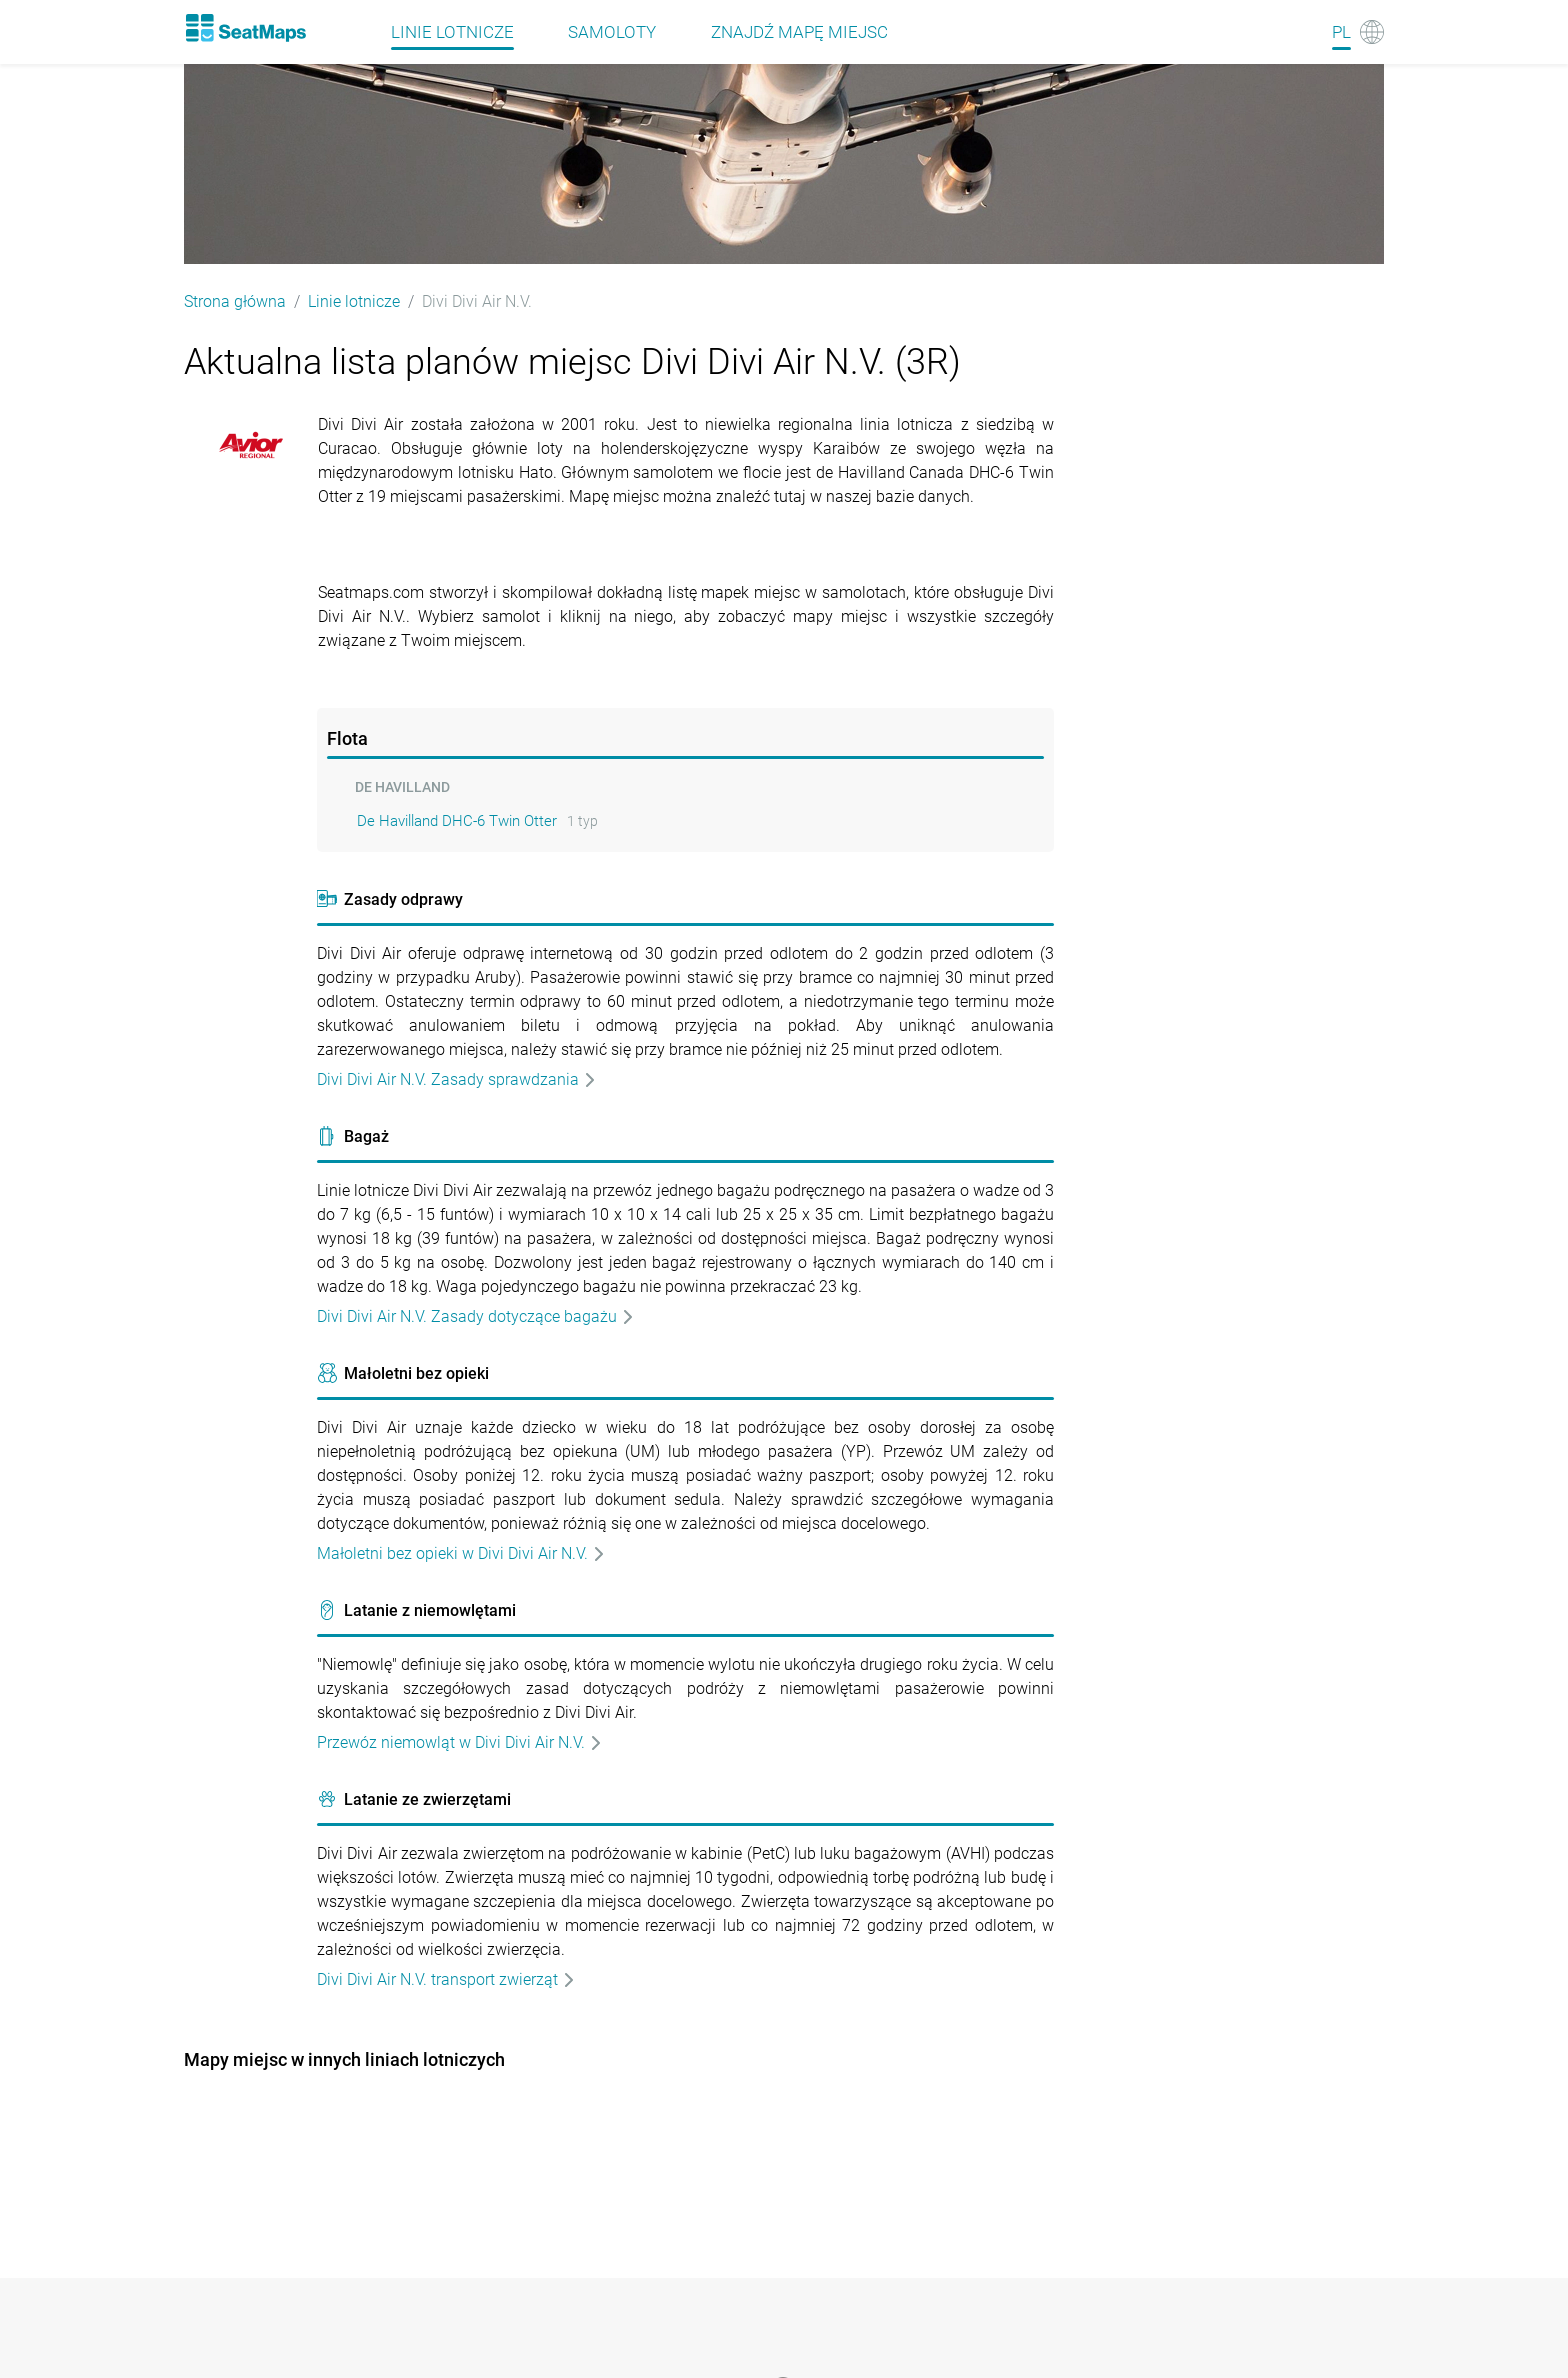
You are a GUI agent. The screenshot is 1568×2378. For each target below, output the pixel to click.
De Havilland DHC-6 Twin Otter (457, 821)
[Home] (245, 28)
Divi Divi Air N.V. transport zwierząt (446, 1979)
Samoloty (612, 32)
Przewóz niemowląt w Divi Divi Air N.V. (460, 1742)
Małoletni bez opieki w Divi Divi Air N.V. (461, 1553)
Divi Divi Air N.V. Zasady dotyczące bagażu (476, 1316)
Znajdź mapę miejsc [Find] (799, 32)
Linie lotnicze (354, 301)
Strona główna (235, 301)
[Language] (1358, 32)
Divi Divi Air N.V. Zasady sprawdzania (457, 1079)
